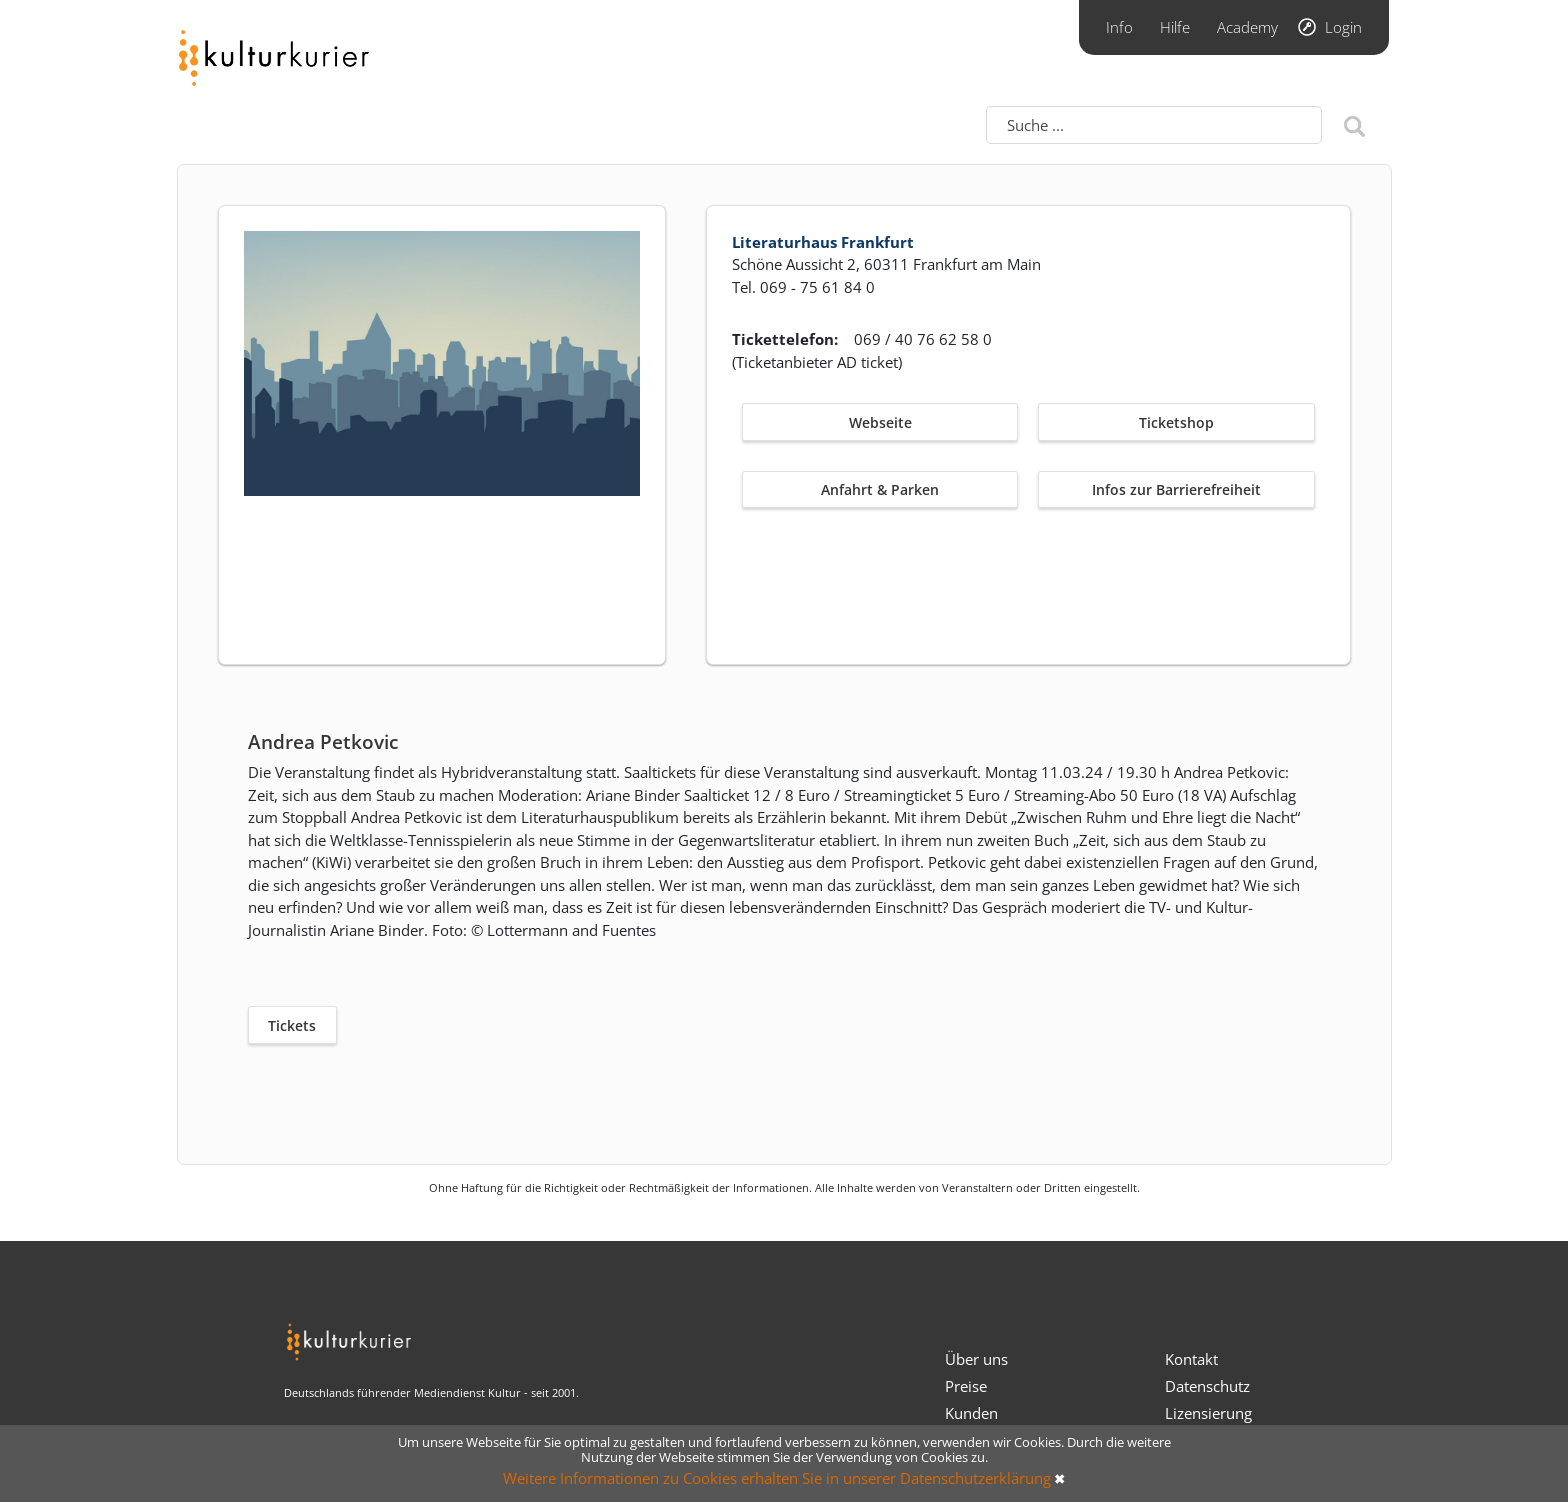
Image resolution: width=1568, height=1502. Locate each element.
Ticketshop (1176, 422)
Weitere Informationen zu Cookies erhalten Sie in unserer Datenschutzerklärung (777, 1478)
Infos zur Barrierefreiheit (1176, 489)
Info (1119, 27)
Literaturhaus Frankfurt (823, 242)
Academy (1247, 27)
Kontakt (1191, 1359)
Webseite (880, 422)
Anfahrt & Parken (880, 489)
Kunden (971, 1413)
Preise (966, 1386)
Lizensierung (1208, 1413)
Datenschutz (1207, 1386)
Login (1343, 27)
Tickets (292, 1025)
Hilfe (1175, 27)
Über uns (976, 1359)
